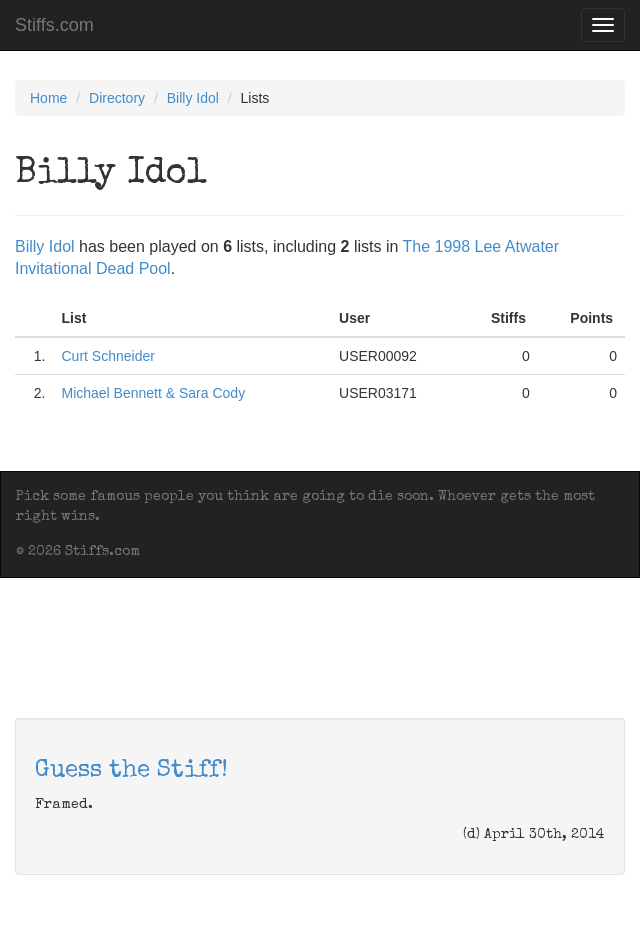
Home (48, 98)
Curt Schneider (107, 356)
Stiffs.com (54, 25)
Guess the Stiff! (131, 771)
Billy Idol (193, 98)
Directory (117, 98)
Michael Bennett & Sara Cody (153, 393)
